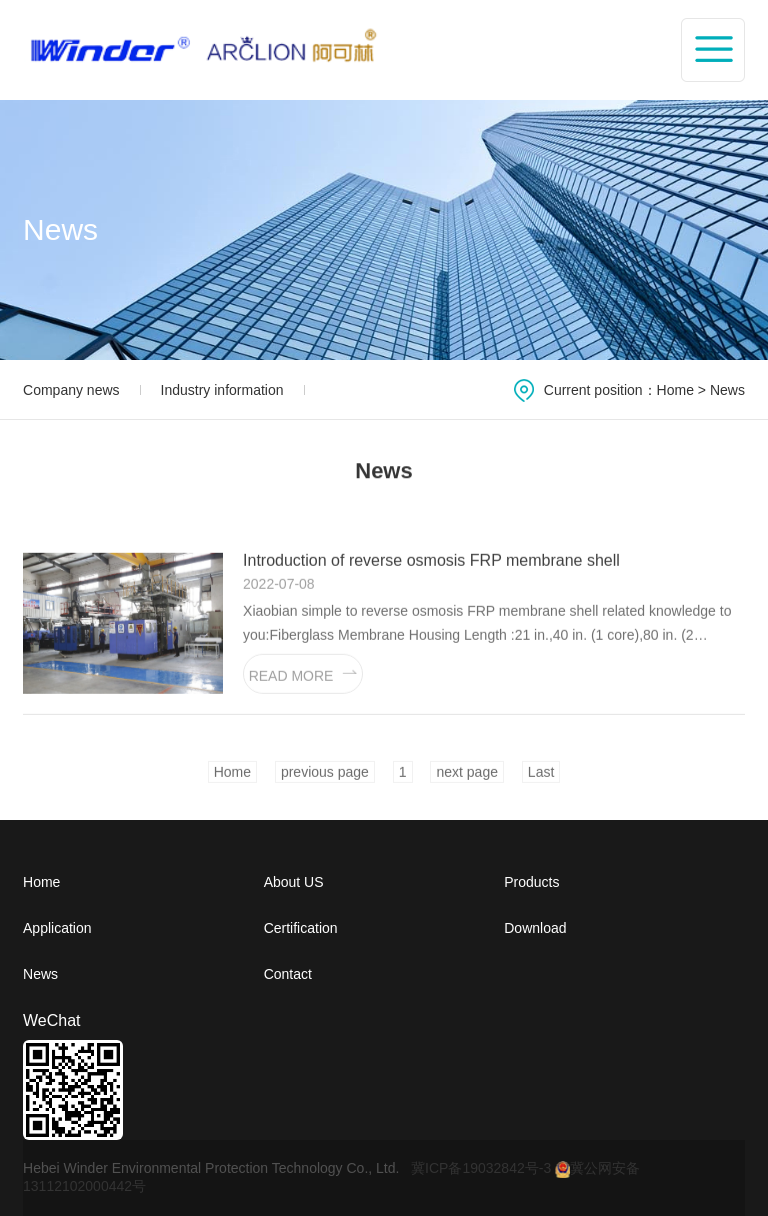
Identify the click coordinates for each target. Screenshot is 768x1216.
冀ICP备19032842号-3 (481, 1168)
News (727, 390)
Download (535, 928)
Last (541, 780)
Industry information (222, 390)
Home (675, 390)
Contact (288, 974)
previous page (325, 780)
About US (294, 882)
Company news (71, 390)
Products (531, 882)
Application (57, 928)
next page (467, 780)
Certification (301, 928)
